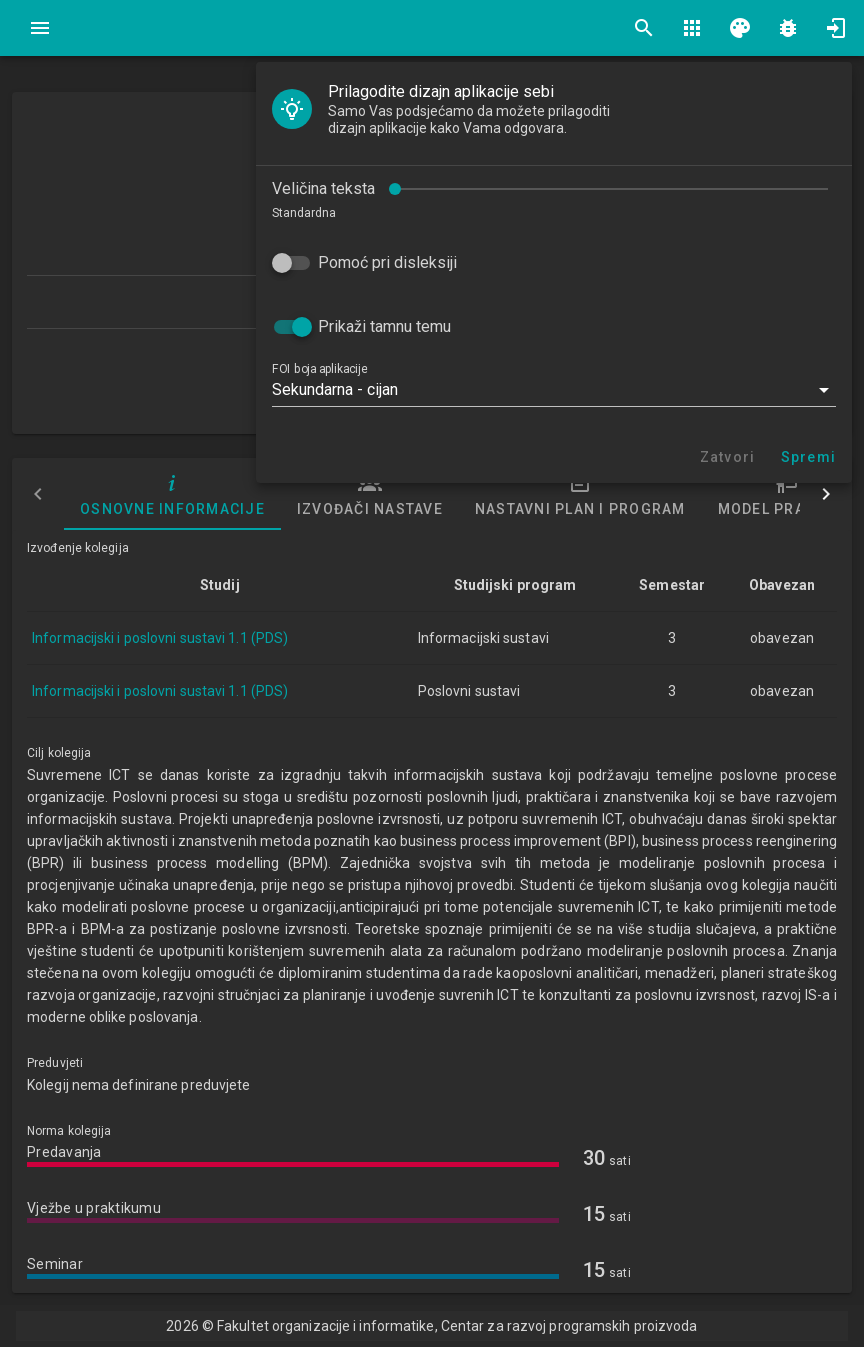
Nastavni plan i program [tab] (580, 494)
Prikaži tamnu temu (384, 326)
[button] (554, 390)
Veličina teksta (323, 188)
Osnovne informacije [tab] (172, 494)
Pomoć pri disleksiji (387, 262)
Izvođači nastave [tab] (370, 494)
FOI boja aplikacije (319, 369)
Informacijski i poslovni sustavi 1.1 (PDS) (160, 638)
